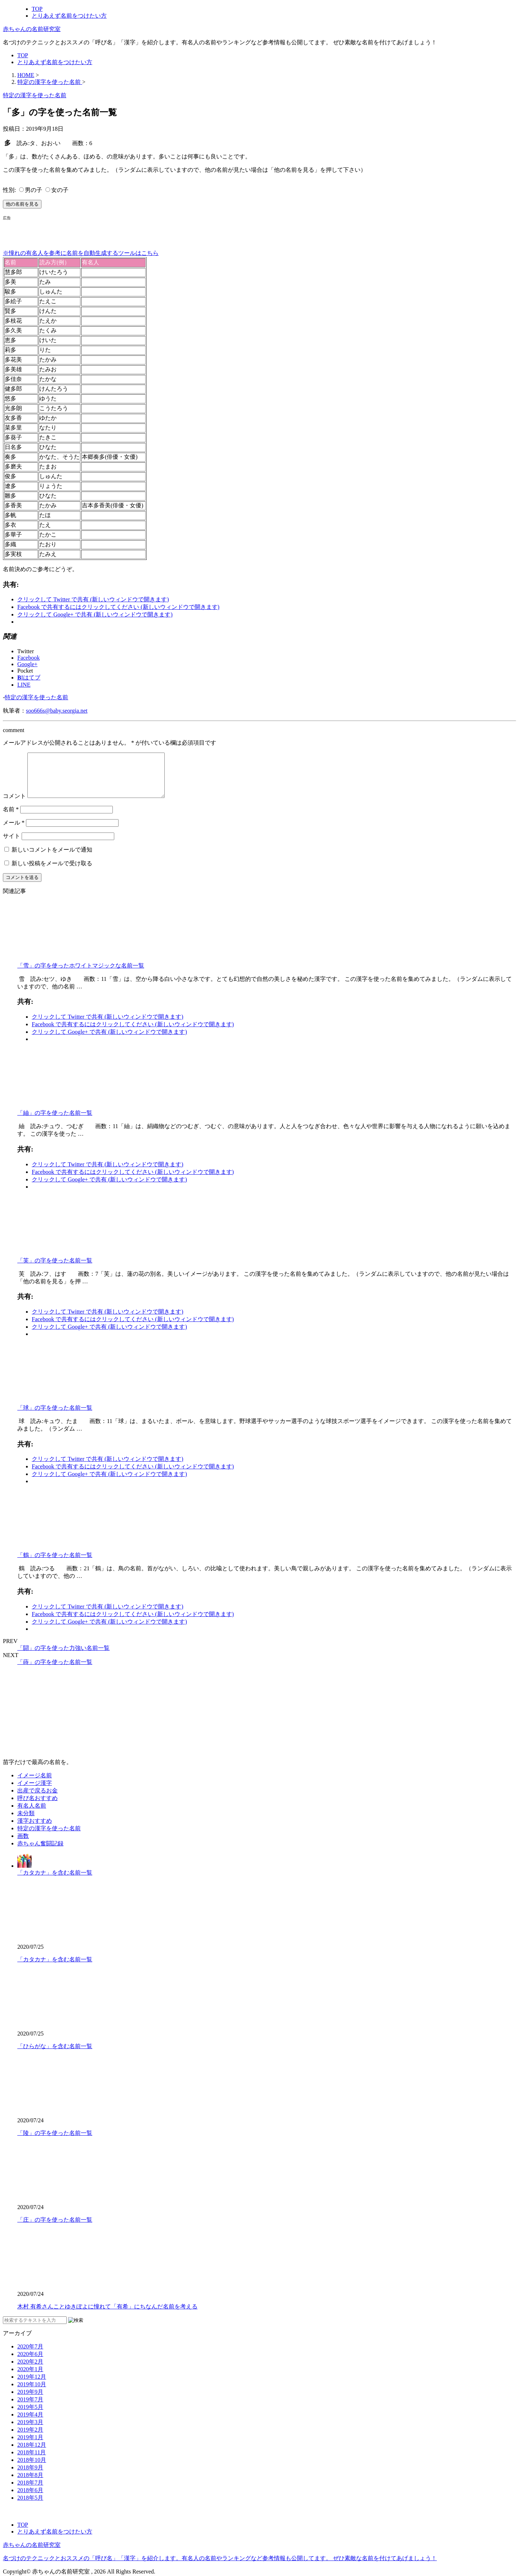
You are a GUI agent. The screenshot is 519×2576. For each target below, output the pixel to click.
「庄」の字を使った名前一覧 (54, 2228)
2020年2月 (30, 2370)
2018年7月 (30, 2491)
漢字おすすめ (34, 1829)
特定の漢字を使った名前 (36, 697)
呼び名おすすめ (37, 1807)
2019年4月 (30, 2423)
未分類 (26, 1822)
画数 (23, 1844)
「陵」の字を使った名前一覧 (54, 2142)
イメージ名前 (34, 1784)
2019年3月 (30, 2431)
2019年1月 (30, 2446)
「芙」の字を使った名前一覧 (54, 1269)
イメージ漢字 (34, 1792)
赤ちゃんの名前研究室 (32, 29)
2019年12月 (31, 2385)
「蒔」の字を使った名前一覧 (54, 1671)
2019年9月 (30, 2400)
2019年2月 (30, 2438)
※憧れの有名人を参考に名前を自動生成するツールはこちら (81, 253)
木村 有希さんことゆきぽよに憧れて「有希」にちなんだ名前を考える (107, 2315)
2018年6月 (30, 2499)
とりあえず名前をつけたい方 (69, 16)
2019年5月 (30, 2416)
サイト (11, 845)
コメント (14, 805)
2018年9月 (30, 2476)
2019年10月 (31, 2393)
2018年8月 (30, 2484)
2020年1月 (30, 2378)
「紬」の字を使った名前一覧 (54, 1121)
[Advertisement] (87, 231)
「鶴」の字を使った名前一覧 (54, 1564)
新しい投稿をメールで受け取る (52, 872)
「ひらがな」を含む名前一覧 (54, 2055)
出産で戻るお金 (37, 1799)
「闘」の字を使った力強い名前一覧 (63, 1656)
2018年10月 (31, 2468)
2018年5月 (30, 2506)
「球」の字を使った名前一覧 (54, 1416)
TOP (37, 9)
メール (14, 831)
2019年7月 (30, 2408)
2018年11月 (31, 2461)
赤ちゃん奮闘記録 (40, 1852)
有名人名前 (31, 1814)
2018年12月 (31, 2453)
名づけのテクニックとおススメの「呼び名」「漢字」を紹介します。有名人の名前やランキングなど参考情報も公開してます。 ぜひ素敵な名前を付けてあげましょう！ (220, 2558)
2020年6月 (30, 2363)
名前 (11, 818)
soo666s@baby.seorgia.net (57, 711)
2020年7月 (30, 2355)
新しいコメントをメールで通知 (52, 858)
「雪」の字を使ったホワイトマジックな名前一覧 (80, 974)
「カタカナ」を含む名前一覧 (54, 1881)
